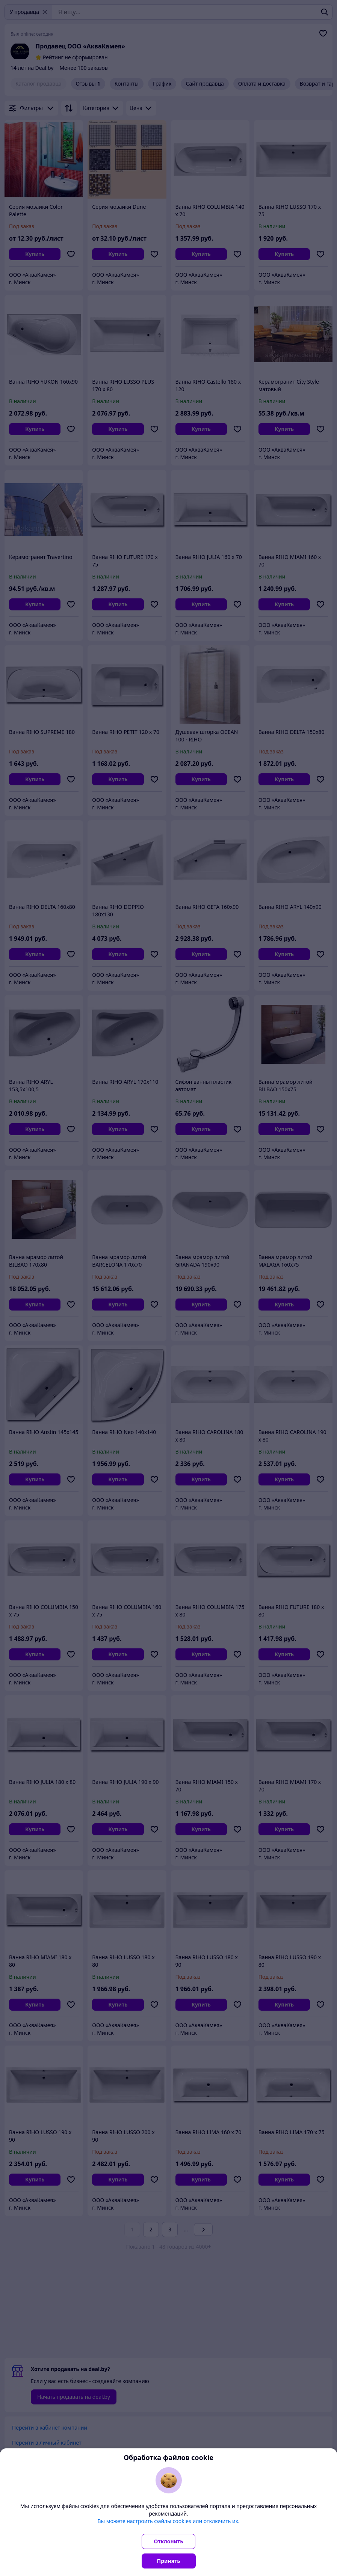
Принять (168, 2560)
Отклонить (168, 2541)
